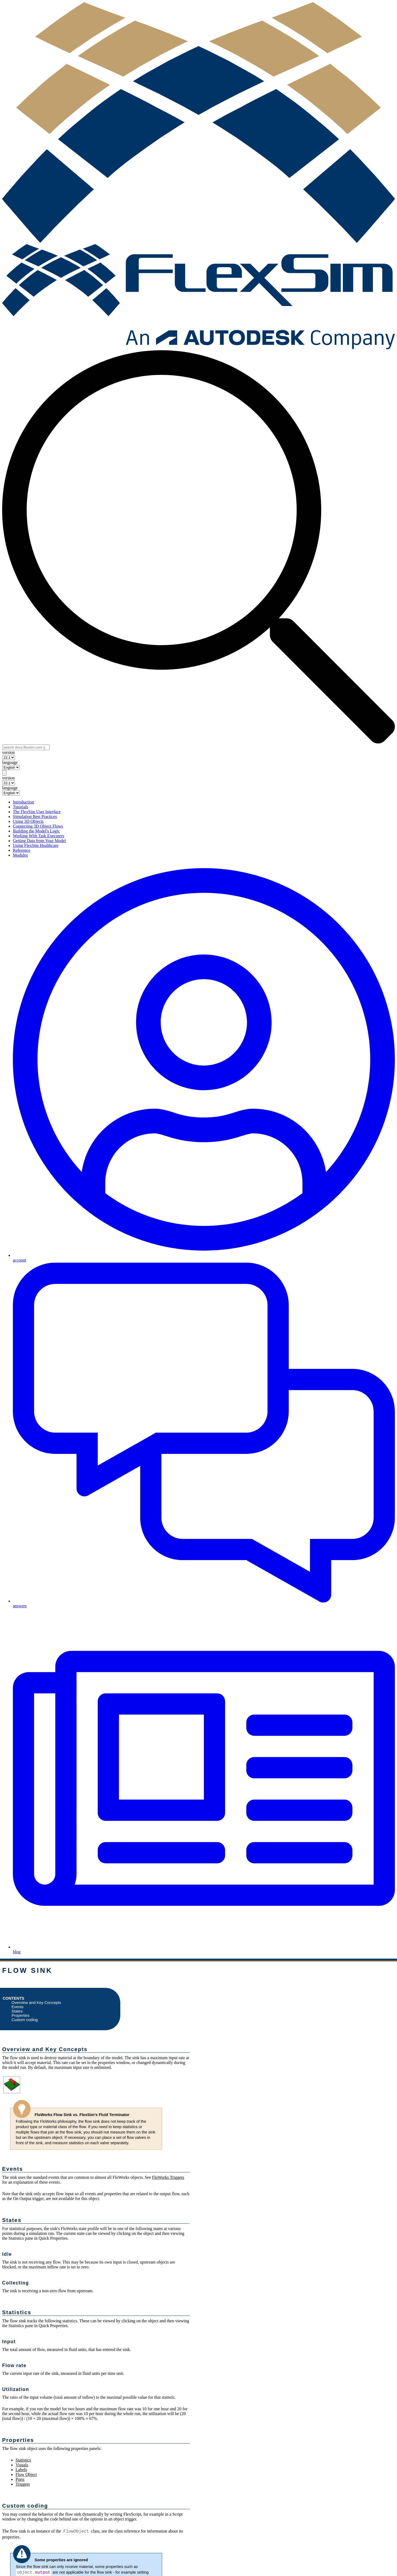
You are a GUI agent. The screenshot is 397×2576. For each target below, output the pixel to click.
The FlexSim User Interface (37, 811)
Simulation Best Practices (35, 816)
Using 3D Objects (28, 821)
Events (18, 2007)
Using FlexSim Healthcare (35, 845)
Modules (20, 855)
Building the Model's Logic (36, 831)
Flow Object (26, 2474)
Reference (21, 850)
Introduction (23, 802)
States (17, 2011)
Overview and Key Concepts (36, 2002)
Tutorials (20, 807)
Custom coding (25, 2020)
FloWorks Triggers (168, 2177)
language (10, 762)
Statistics (23, 2460)
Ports (20, 2479)
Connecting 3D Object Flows (38, 826)
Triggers (23, 2484)
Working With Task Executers (38, 836)
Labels (21, 2469)
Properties (20, 2015)
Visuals (22, 2465)
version (8, 752)
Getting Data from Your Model (39, 840)
